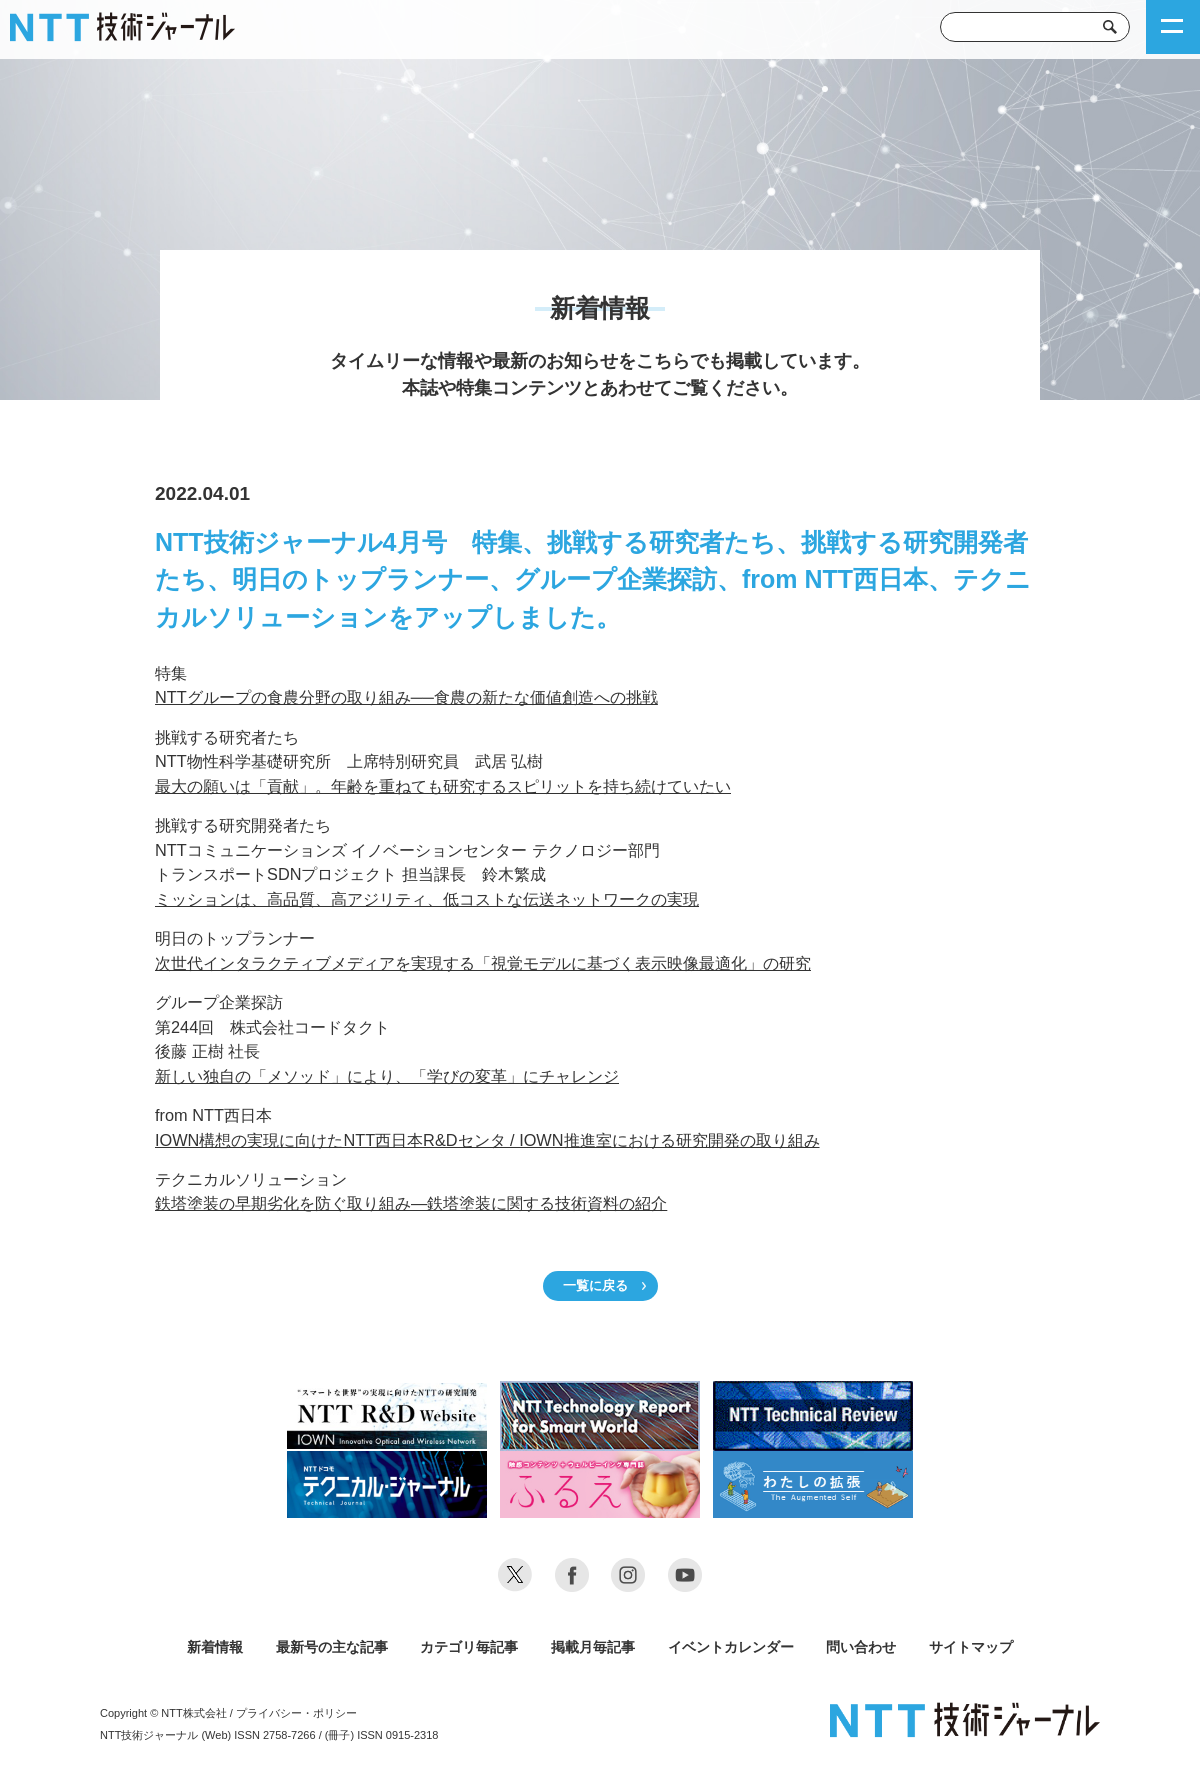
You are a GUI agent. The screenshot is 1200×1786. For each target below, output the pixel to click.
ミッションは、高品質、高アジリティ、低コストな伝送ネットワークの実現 (427, 899)
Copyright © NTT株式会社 (163, 1713)
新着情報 (215, 1647)
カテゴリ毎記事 (469, 1647)
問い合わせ (861, 1647)
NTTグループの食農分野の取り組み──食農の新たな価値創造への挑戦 (406, 697)
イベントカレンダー (731, 1647)
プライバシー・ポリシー (296, 1713)
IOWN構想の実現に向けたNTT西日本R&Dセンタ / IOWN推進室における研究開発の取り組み (487, 1140)
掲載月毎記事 (593, 1647)
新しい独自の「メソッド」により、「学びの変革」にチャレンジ (387, 1076)
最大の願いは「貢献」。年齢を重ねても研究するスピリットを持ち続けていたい (443, 786)
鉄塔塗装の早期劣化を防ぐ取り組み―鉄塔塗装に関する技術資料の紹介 (411, 1203)
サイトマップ (971, 1647)
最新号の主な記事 (332, 1647)
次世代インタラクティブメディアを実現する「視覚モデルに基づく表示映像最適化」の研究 (483, 963)
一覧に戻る (595, 1285)
